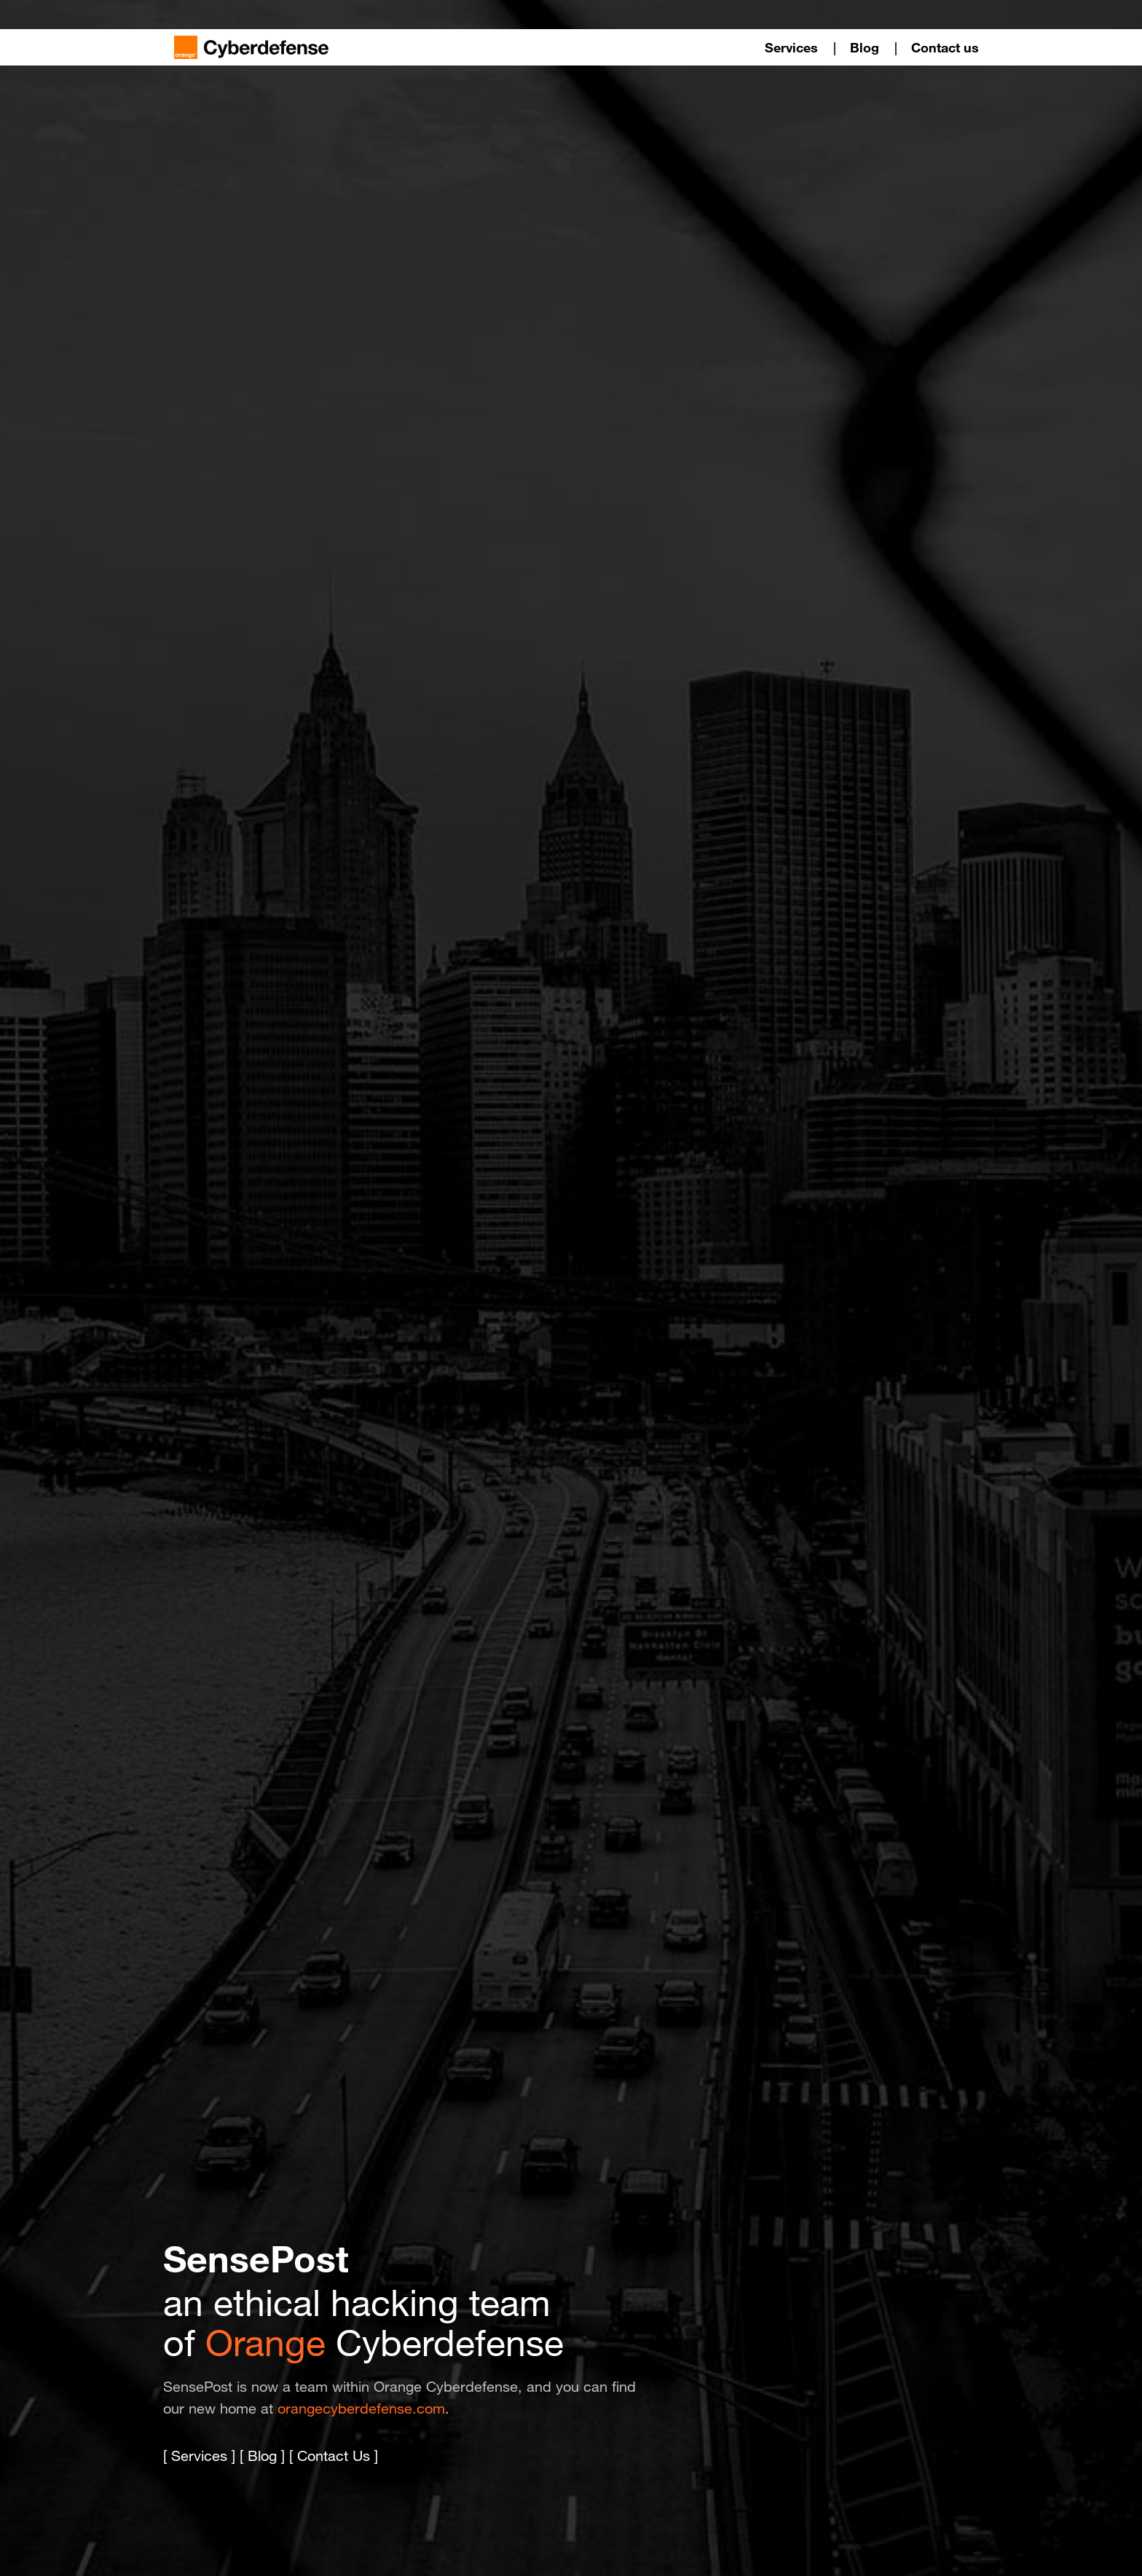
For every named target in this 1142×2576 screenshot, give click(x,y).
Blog (864, 47)
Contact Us (333, 2456)
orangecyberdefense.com (361, 2408)
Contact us (945, 47)
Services (791, 47)
